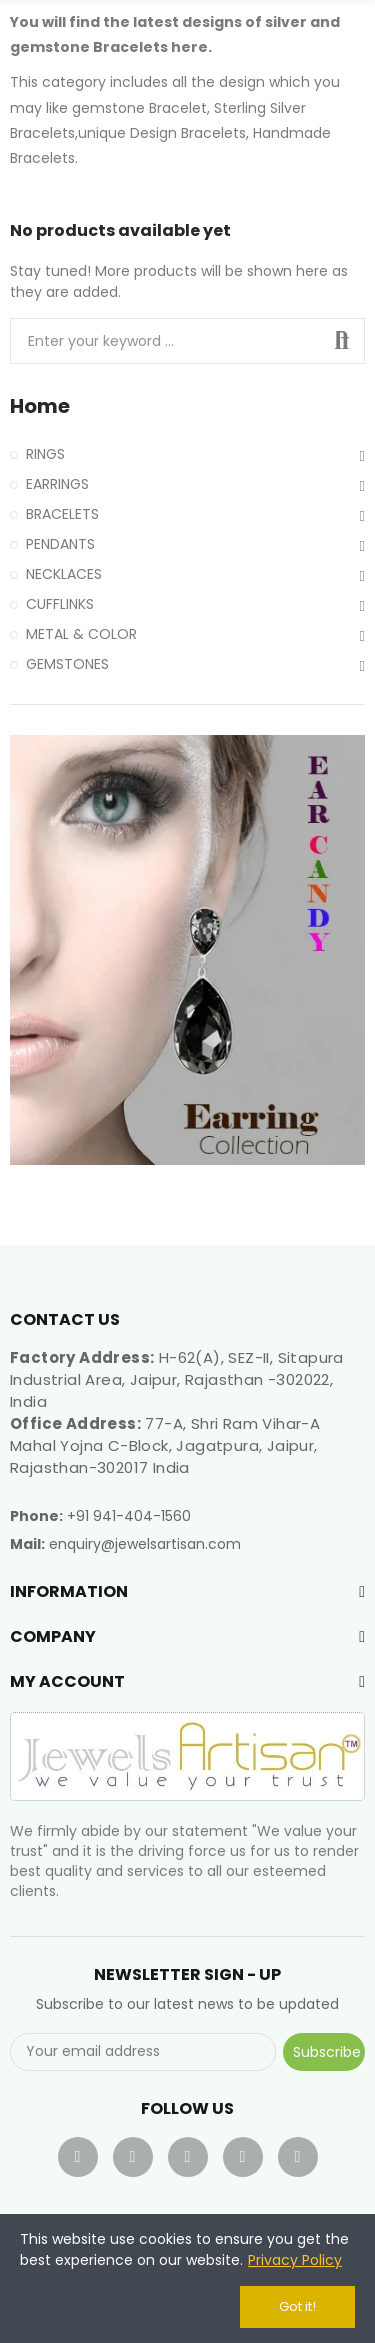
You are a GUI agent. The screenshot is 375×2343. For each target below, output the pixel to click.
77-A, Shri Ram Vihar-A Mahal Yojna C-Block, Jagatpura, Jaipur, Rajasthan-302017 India (165, 1445)
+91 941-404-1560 (129, 1516)
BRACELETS (62, 514)
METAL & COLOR (81, 634)
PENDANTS (60, 544)
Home (40, 406)
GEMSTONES (67, 664)
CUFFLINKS (60, 604)
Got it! (297, 2306)
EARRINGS (57, 484)
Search (342, 341)
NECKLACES (64, 574)
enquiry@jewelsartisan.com (145, 1544)
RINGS (45, 454)
